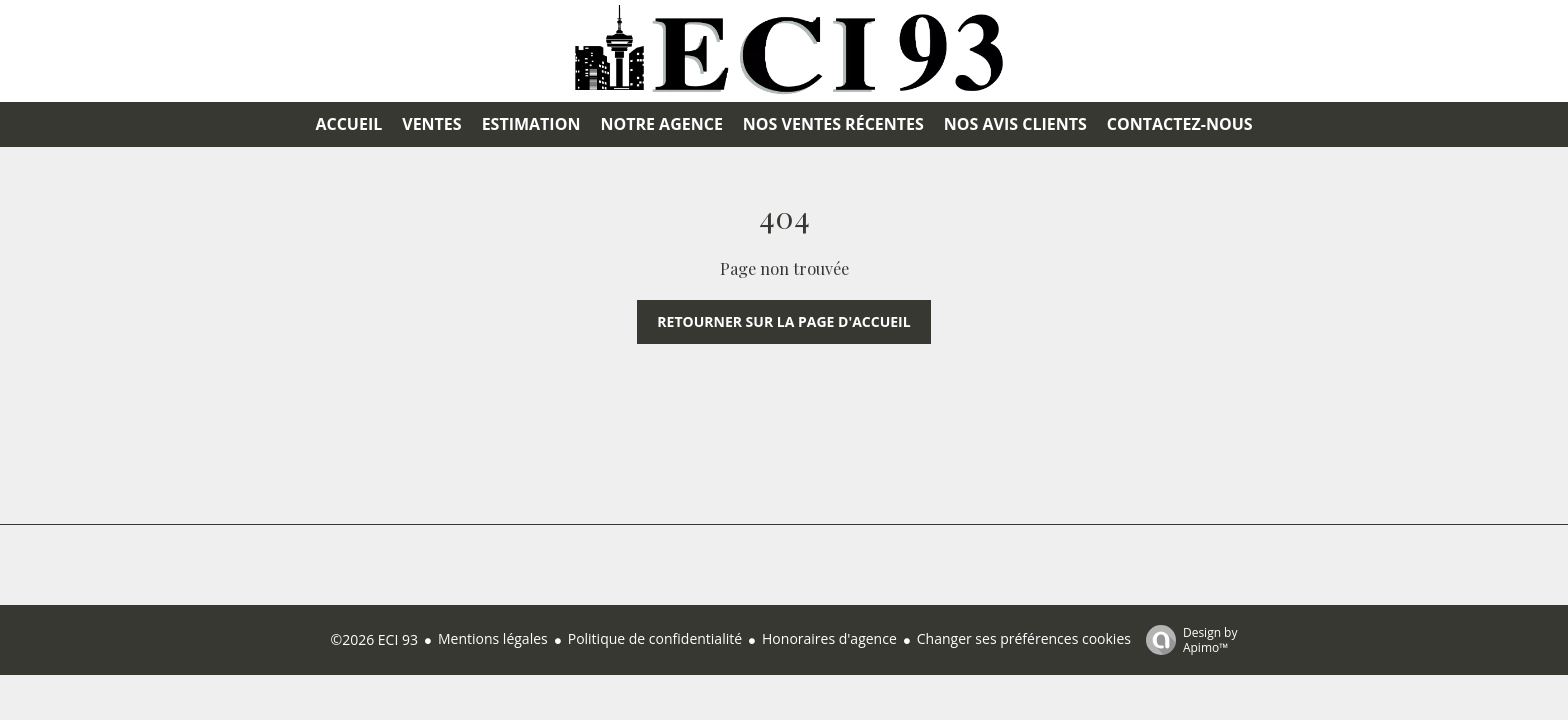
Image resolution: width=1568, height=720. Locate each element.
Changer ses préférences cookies (1024, 638)
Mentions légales (493, 638)
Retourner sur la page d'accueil (783, 321)
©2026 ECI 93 (374, 639)
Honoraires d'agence (829, 638)
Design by (1187, 639)
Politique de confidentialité (655, 638)
